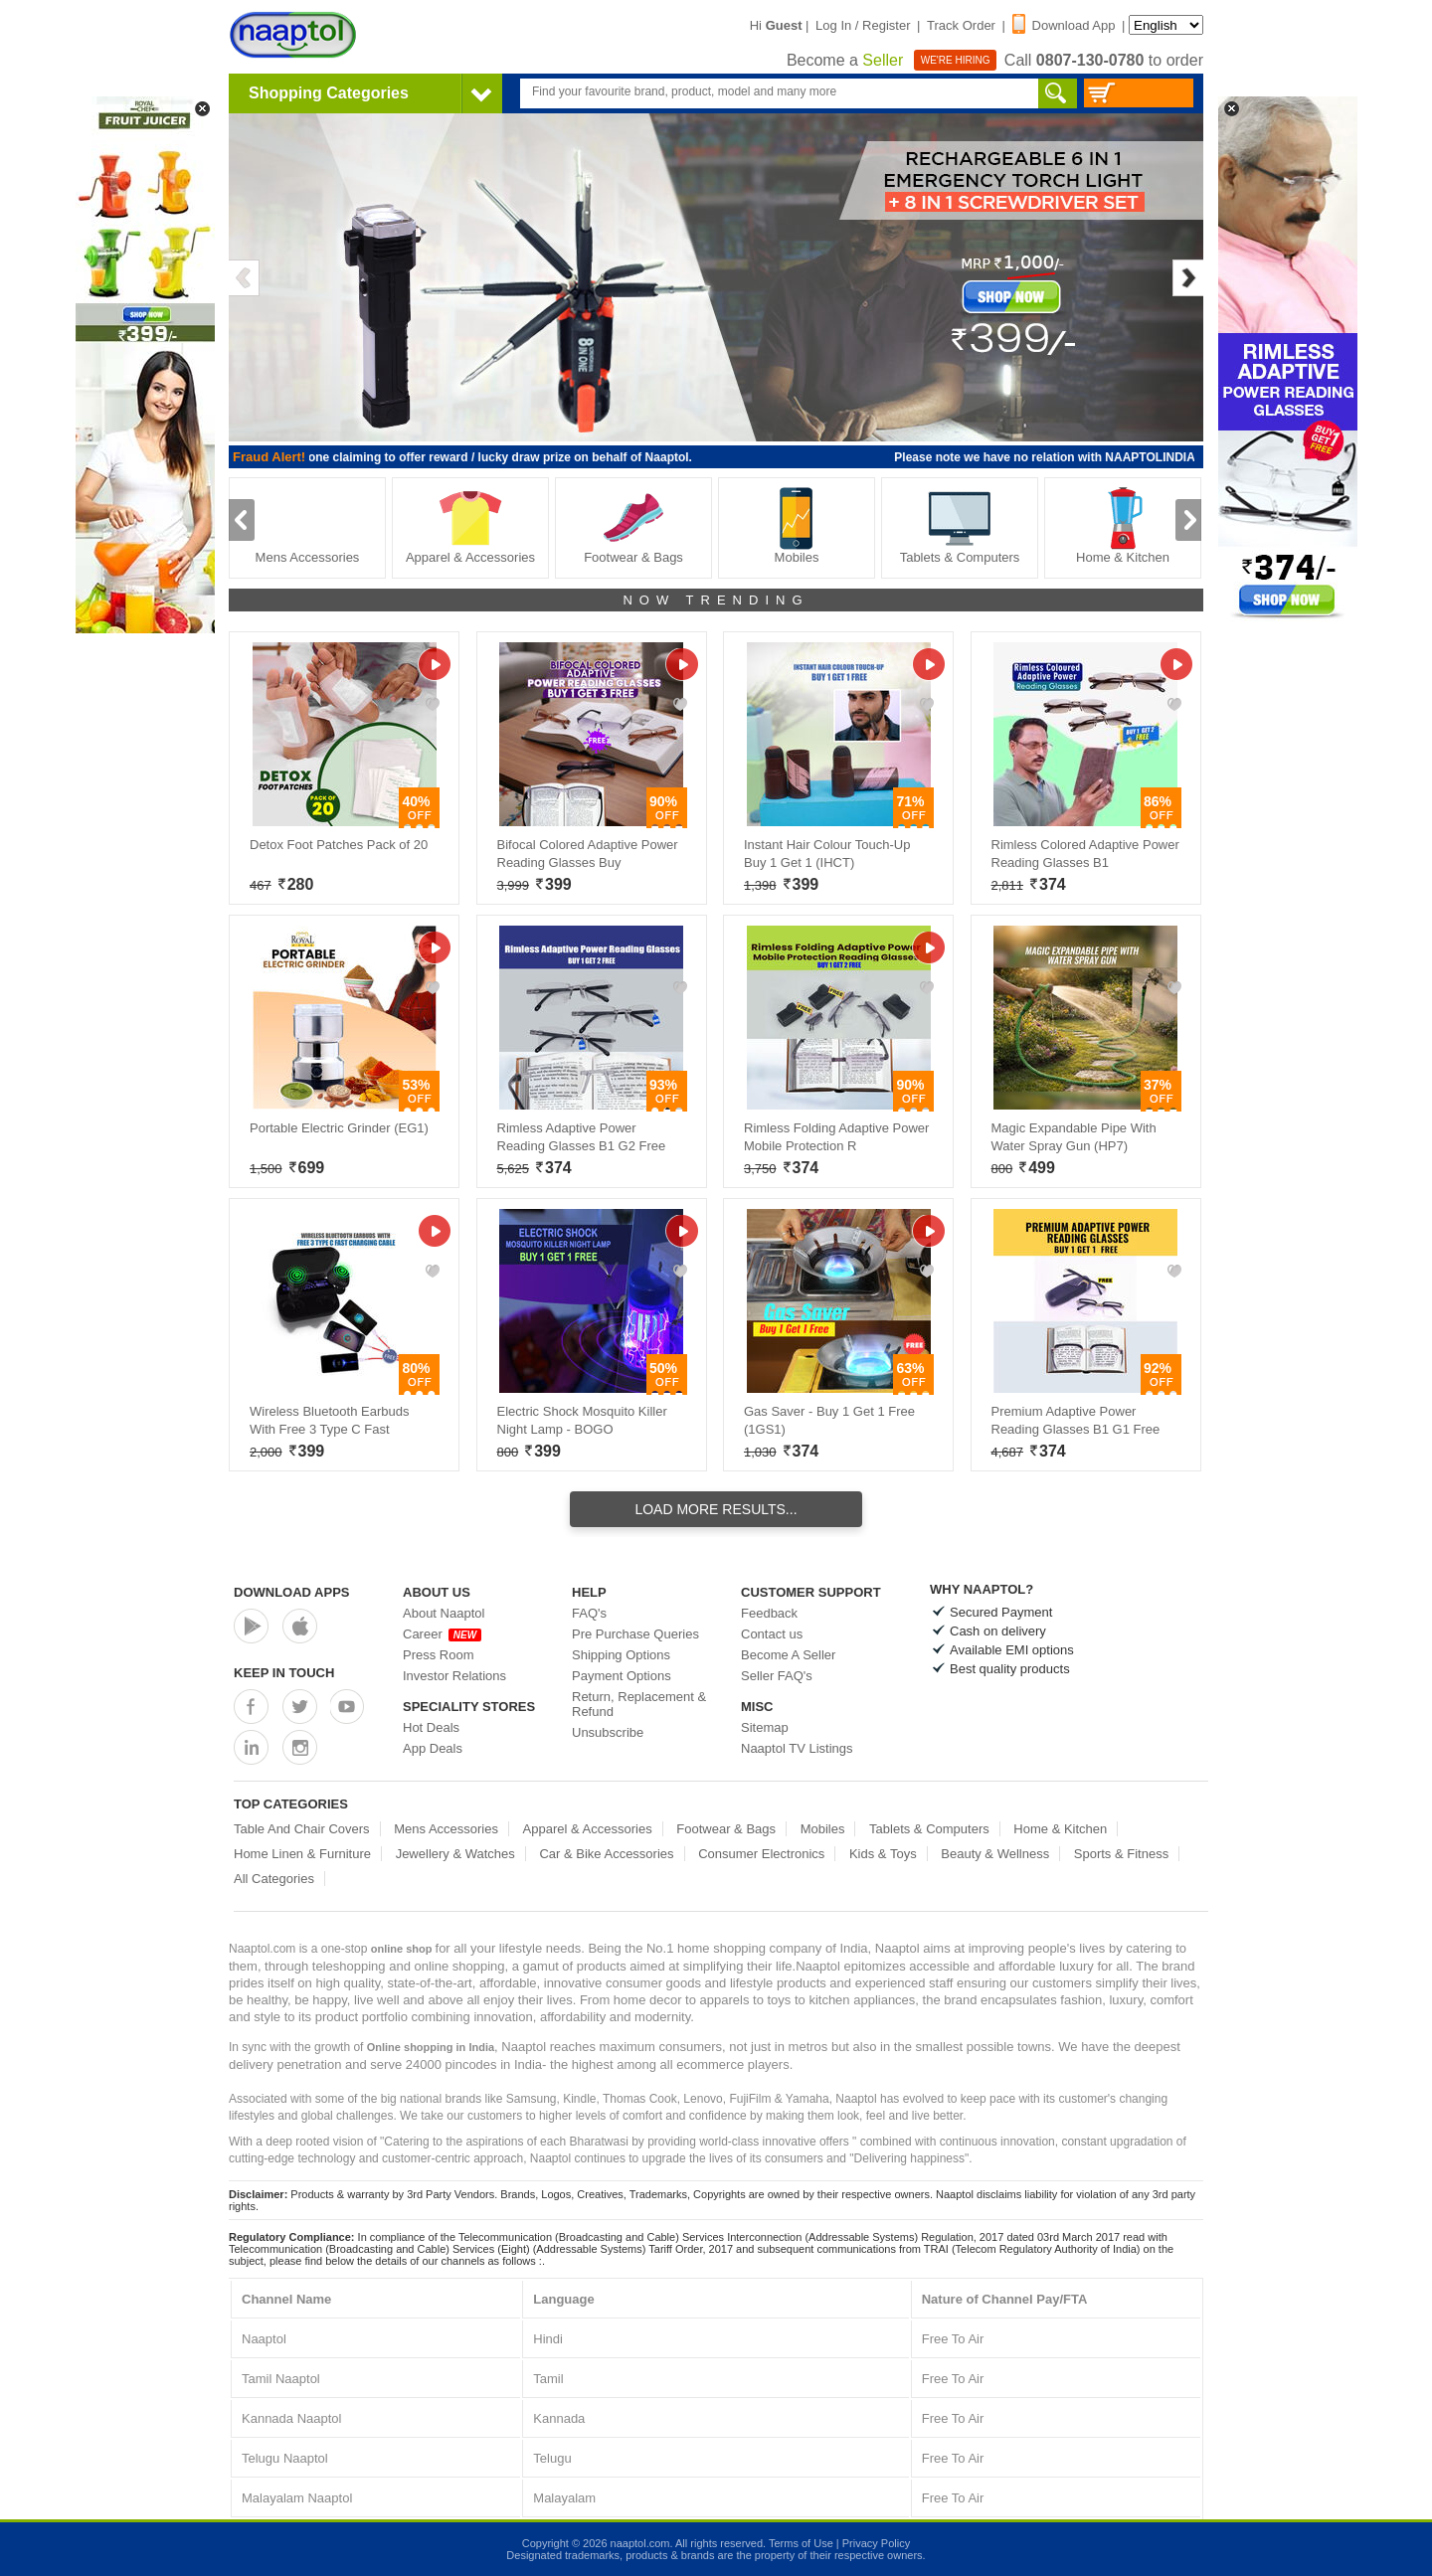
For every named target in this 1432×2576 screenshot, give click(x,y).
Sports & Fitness (1121, 1853)
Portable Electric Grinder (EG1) (339, 1127)
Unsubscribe (607, 1732)
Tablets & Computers (960, 525)
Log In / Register (862, 25)
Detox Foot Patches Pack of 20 (339, 844)
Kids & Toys (883, 1853)
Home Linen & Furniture (302, 1853)
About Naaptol (443, 1613)
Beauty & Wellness (995, 1853)
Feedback (769, 1613)
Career (442, 1634)
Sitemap (765, 1727)
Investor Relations (454, 1675)
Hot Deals (431, 1727)
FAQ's (589, 1613)
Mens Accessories (308, 525)
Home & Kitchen (1122, 525)
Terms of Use (801, 2543)
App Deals (432, 1748)
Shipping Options (621, 1654)
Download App (1064, 25)
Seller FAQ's (776, 1675)
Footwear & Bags (633, 525)
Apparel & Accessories (470, 525)
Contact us (772, 1634)
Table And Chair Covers (302, 1828)
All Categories (274, 1878)
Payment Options (621, 1675)
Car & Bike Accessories (606, 1853)
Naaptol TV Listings (797, 1748)
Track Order (961, 25)
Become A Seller (788, 1654)
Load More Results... (715, 1509)
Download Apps (292, 1592)
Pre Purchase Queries (635, 1634)
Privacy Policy (876, 2543)
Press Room (438, 1654)
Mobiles (796, 525)
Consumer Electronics (761, 1853)
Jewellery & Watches (455, 1853)
